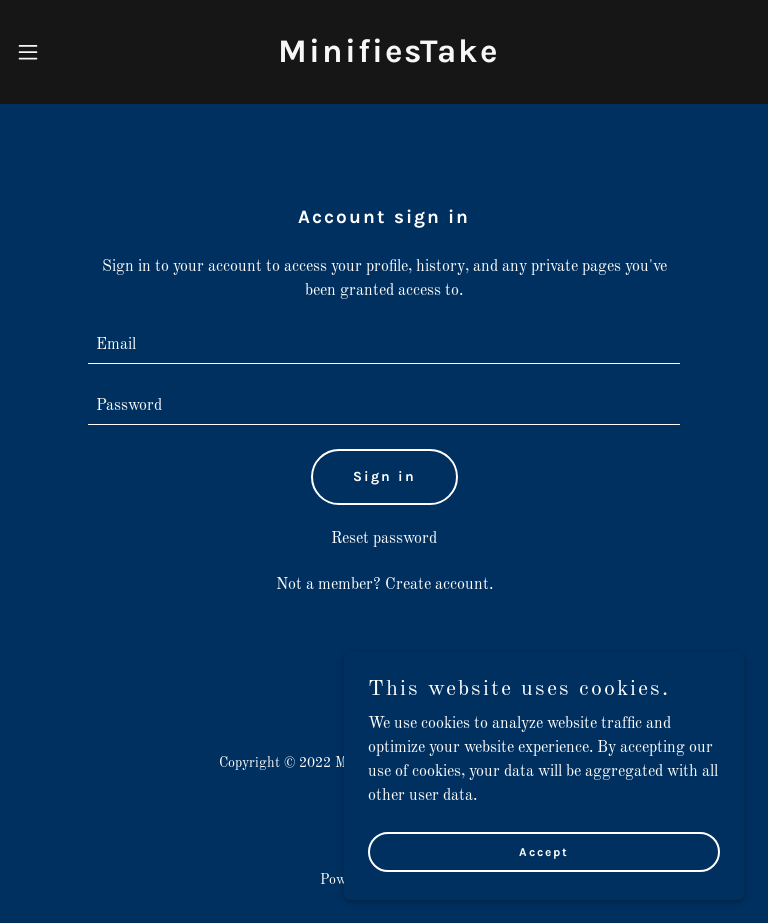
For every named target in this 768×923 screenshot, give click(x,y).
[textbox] (384, 345)
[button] (28, 52)
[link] (388, 58)
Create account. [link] (439, 585)
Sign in (384, 476)
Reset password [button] (384, 539)
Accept (544, 892)
